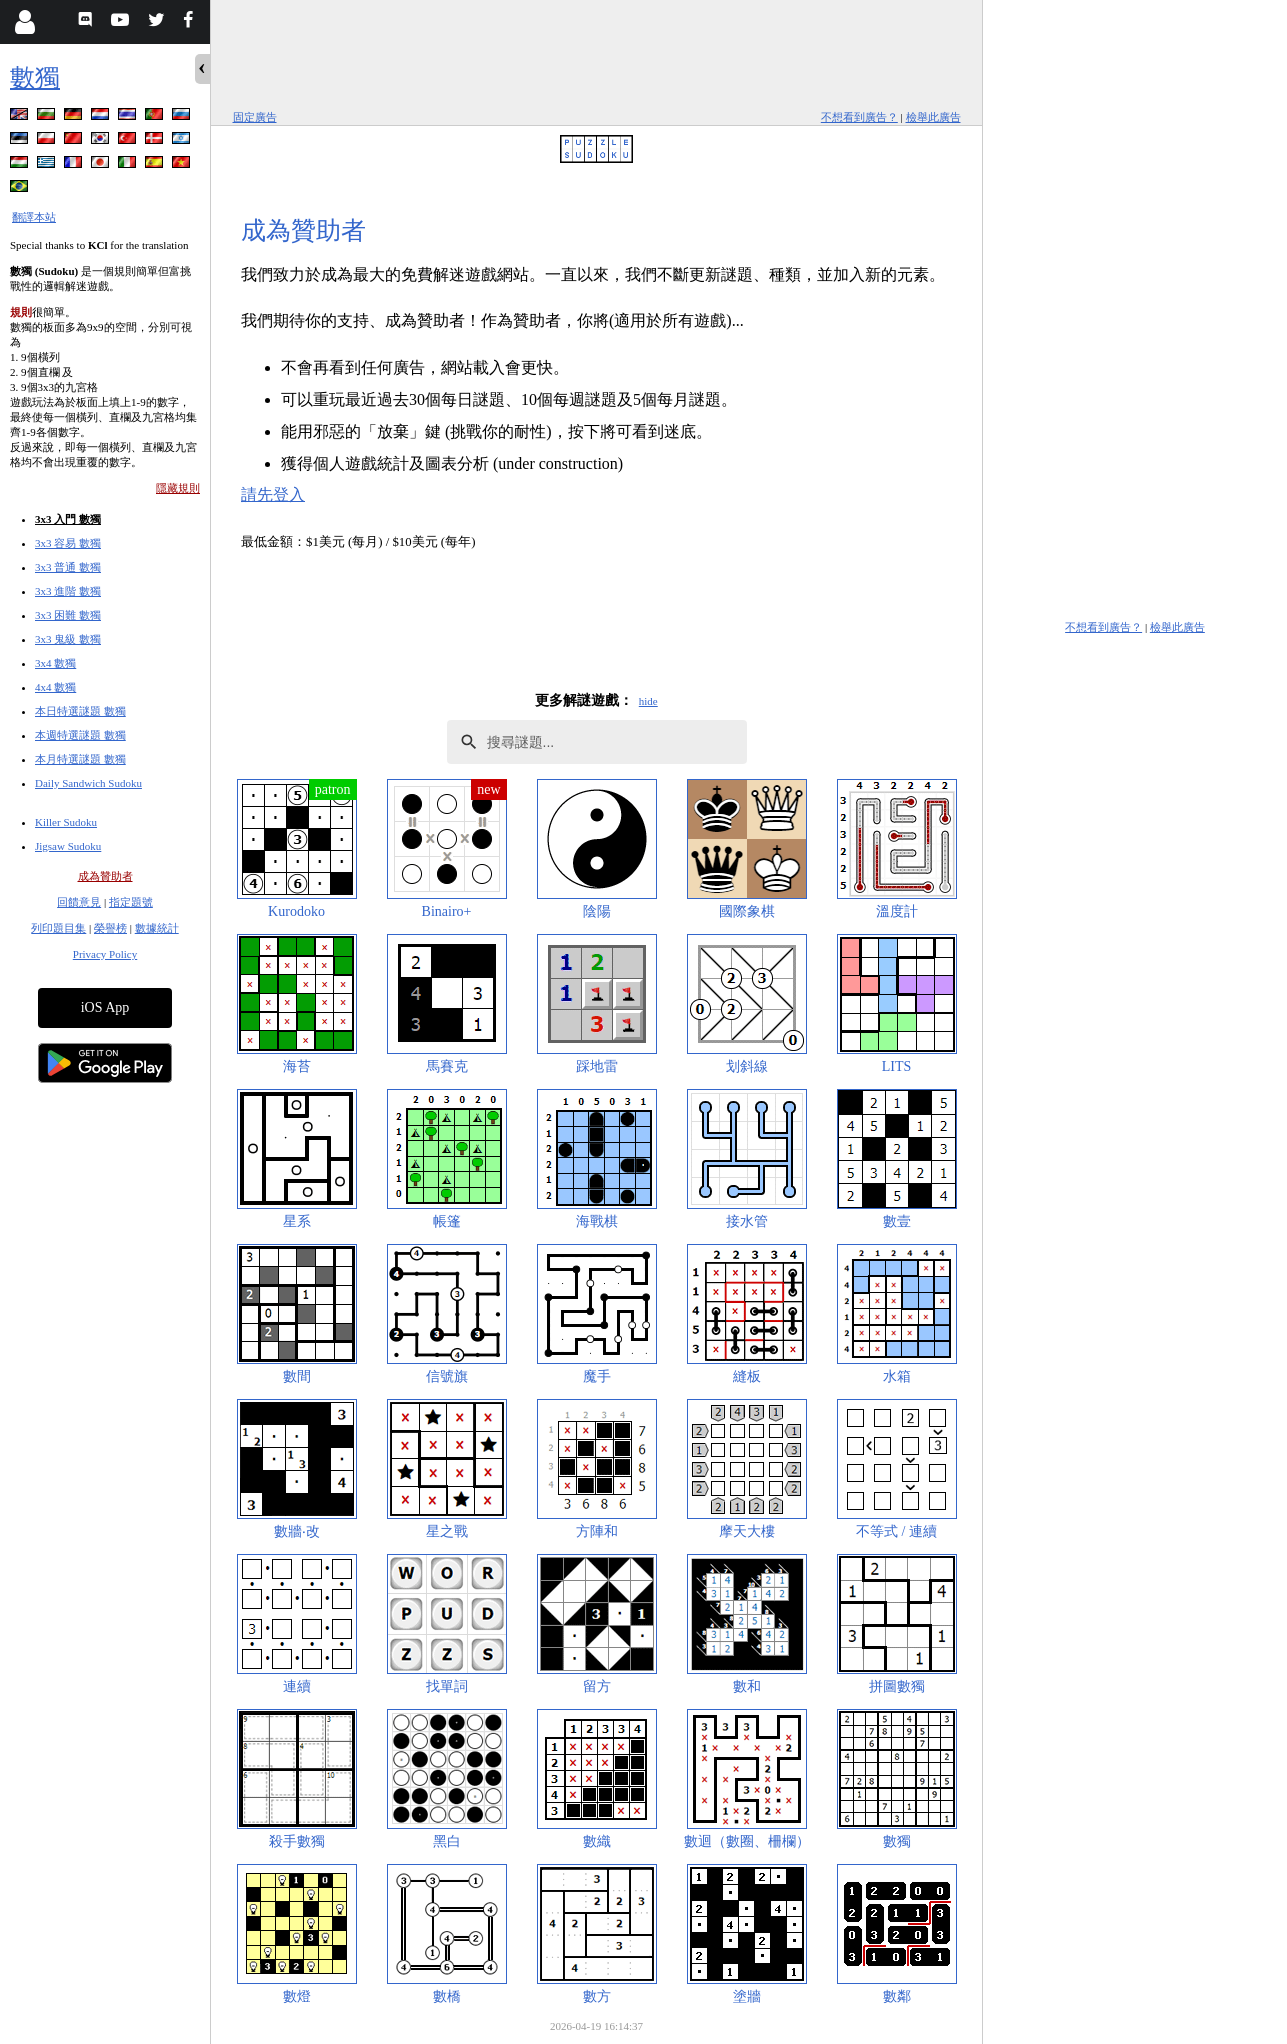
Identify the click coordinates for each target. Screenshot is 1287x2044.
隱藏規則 (178, 488)
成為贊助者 (105, 876)
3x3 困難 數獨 (68, 615)
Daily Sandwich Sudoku (88, 783)
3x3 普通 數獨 (68, 567)
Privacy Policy (105, 954)
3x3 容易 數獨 (68, 543)
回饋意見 (79, 902)
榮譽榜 (110, 928)
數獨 (35, 77)
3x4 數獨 (55, 663)
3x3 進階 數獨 (68, 591)
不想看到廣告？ (859, 117)
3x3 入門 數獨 (68, 519)
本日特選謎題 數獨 (80, 711)
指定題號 (131, 902)
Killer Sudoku (66, 822)
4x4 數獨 (55, 687)
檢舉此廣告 (933, 117)
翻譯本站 (34, 217)
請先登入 (273, 494)
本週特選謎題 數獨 (80, 735)
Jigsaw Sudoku (68, 846)
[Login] (24, 22)
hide (648, 701)
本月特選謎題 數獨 (80, 759)
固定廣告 (255, 117)
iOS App (105, 1007)
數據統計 (157, 928)
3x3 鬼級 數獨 (68, 639)
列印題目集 (58, 928)
